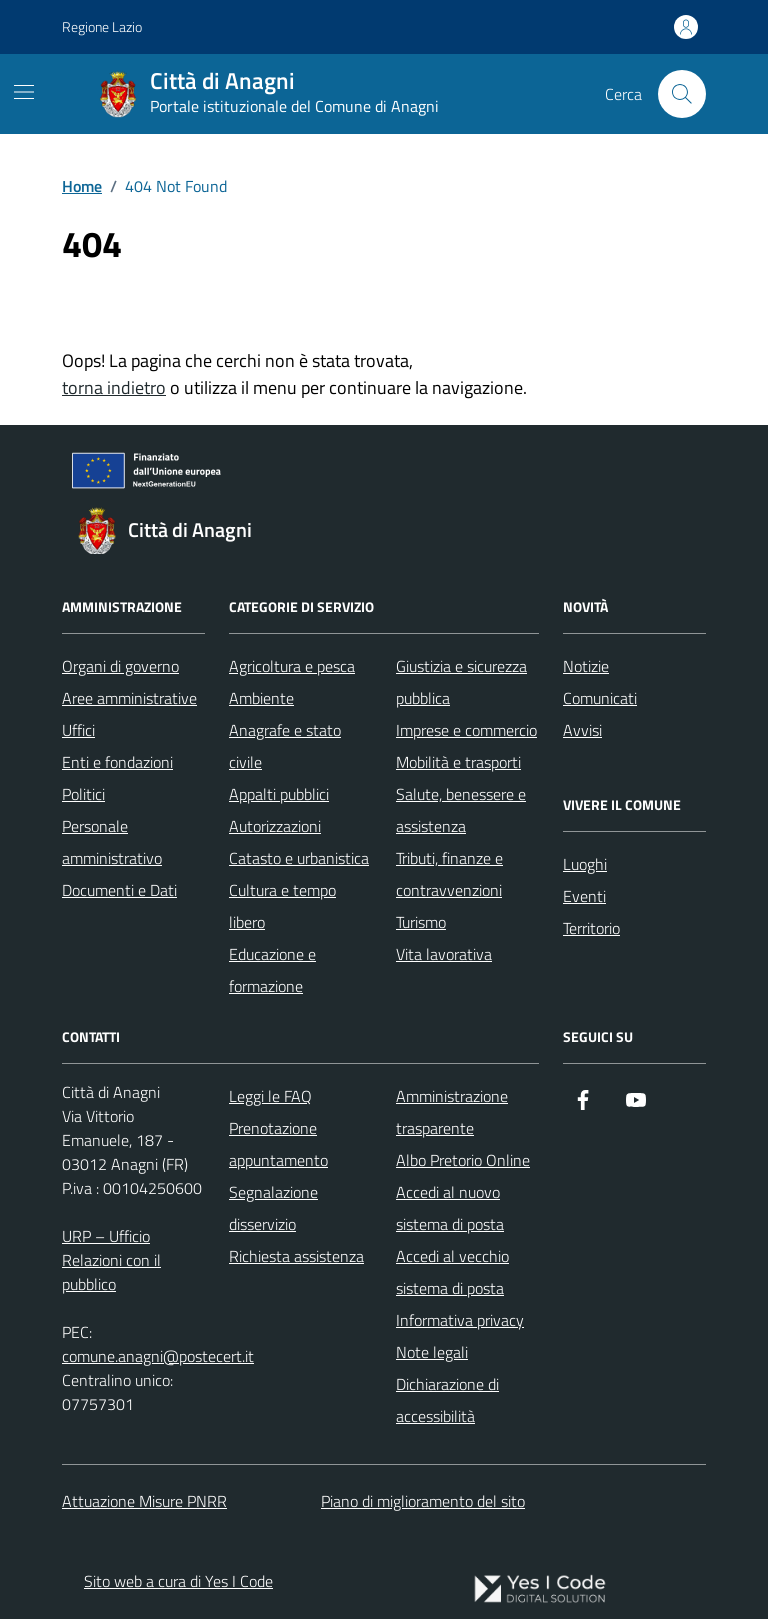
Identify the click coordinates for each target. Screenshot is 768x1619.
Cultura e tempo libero (282, 906)
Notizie (586, 666)
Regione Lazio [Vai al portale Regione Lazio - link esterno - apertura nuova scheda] (102, 26)
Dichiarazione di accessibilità (447, 1400)
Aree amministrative (129, 698)
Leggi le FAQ (270, 1096)
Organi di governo (120, 666)
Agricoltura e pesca (292, 666)
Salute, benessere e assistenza (461, 810)
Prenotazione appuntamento (278, 1144)
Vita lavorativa (444, 954)
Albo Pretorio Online (463, 1160)
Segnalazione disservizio (273, 1208)
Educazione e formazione (272, 970)
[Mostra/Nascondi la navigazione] (24, 92)
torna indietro (114, 387)
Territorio (591, 928)
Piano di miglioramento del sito (423, 1501)
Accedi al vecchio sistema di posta (452, 1272)
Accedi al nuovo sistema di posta (450, 1208)
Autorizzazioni (275, 826)
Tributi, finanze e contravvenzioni (449, 874)
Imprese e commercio (466, 730)
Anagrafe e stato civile (285, 746)
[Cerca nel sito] (682, 94)
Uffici (78, 730)
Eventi (584, 896)
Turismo (421, 922)
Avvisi (582, 730)
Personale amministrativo (112, 842)
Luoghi (585, 864)
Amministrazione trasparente (452, 1112)
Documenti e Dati (119, 890)
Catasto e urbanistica (299, 858)
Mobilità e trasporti (458, 762)
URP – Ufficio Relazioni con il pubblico (111, 1260)
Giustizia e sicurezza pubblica (461, 682)
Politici (83, 794)
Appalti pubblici (279, 794)
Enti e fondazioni (117, 762)
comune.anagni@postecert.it (158, 1356)
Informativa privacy (460, 1320)
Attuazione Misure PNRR (144, 1501)
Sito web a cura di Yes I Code (178, 1581)
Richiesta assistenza (296, 1256)
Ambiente (261, 698)
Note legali (432, 1352)
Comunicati (600, 698)
